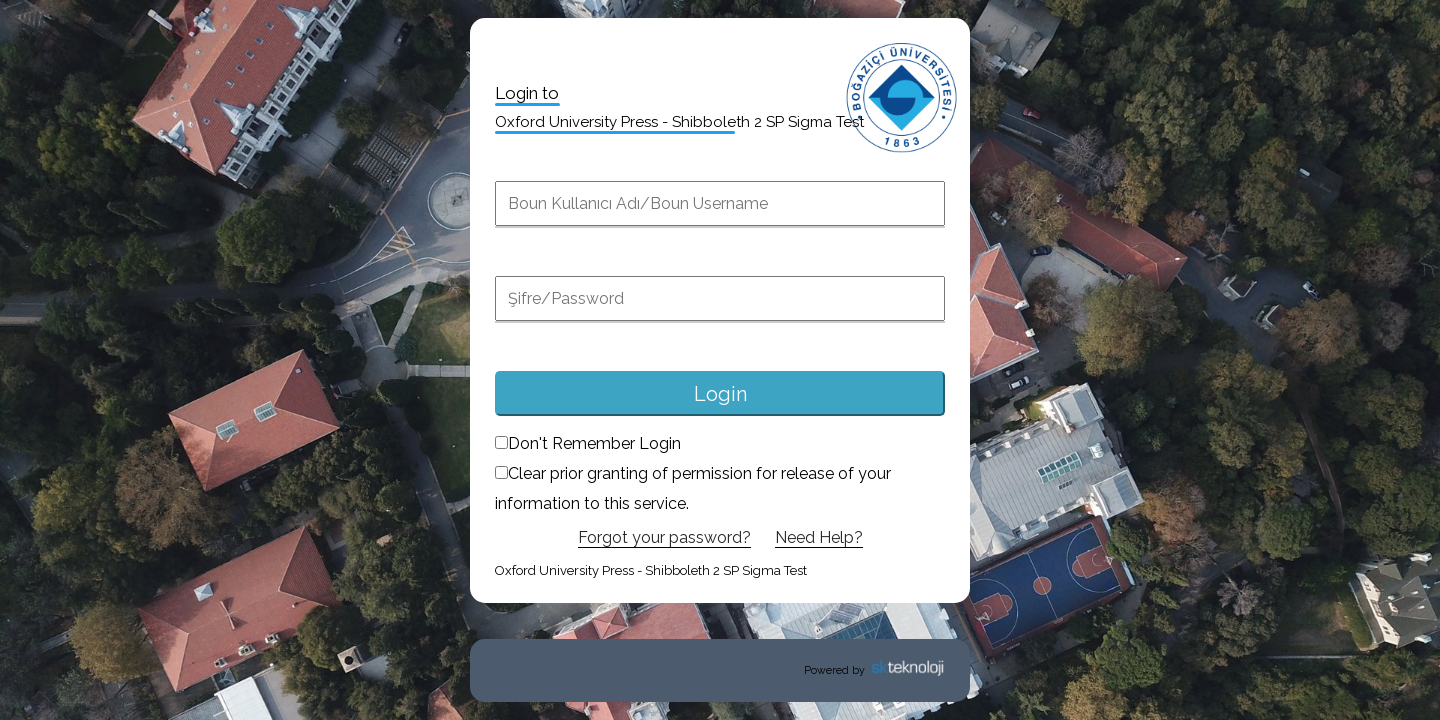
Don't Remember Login (588, 443)
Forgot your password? (664, 537)
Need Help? (819, 537)
